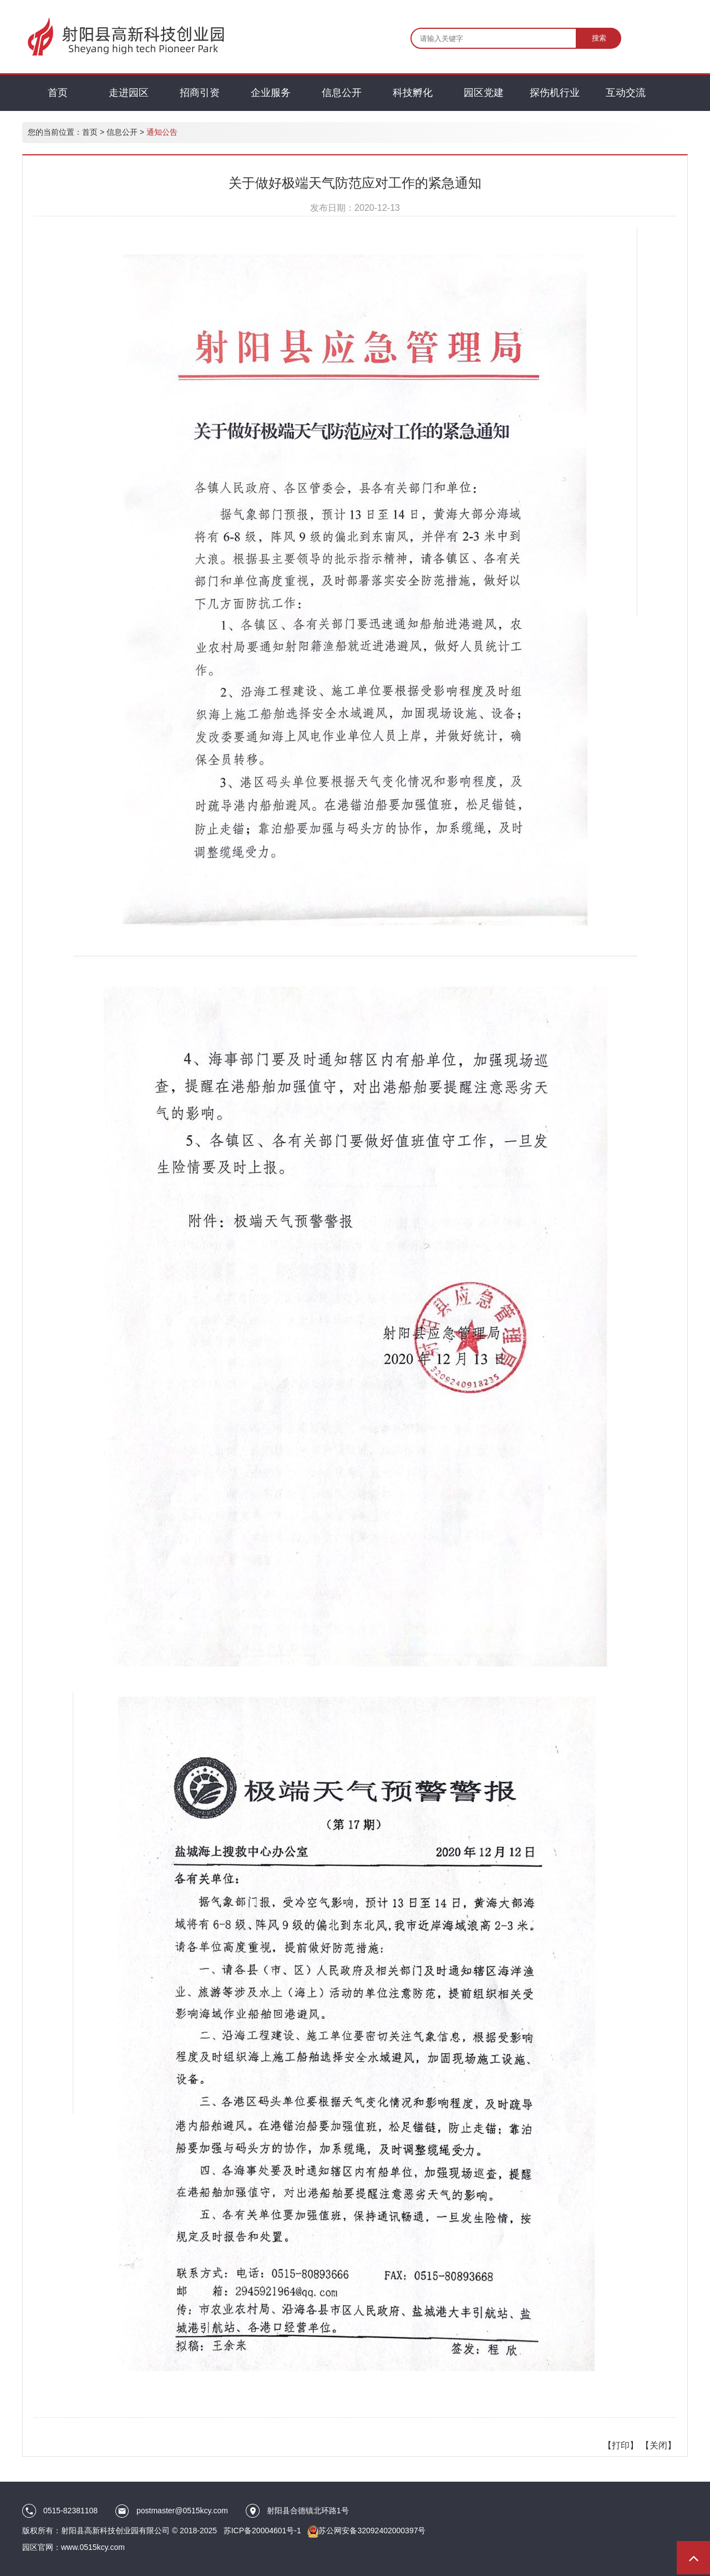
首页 (90, 132)
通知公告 (162, 132)
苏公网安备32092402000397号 (371, 2530)
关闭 (658, 2445)
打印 (621, 2445)
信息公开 (122, 132)
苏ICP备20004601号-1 (262, 2530)
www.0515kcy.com (93, 2547)
